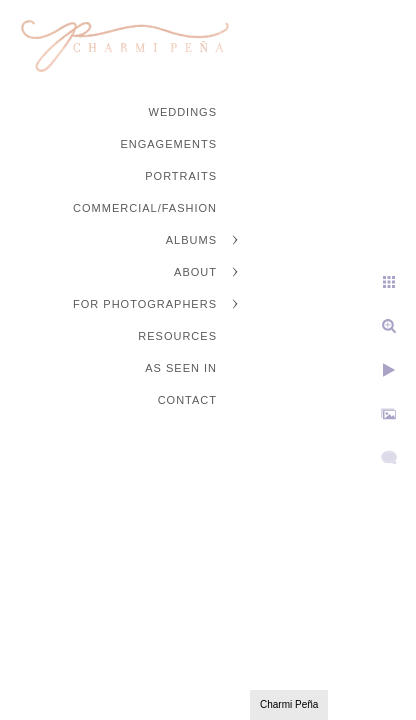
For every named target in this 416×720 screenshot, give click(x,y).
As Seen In (181, 368)
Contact (187, 400)
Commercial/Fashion (145, 208)
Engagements (168, 144)
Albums (191, 240)
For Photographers (145, 304)
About (195, 272)
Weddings (183, 112)
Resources (177, 336)
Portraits (181, 176)
